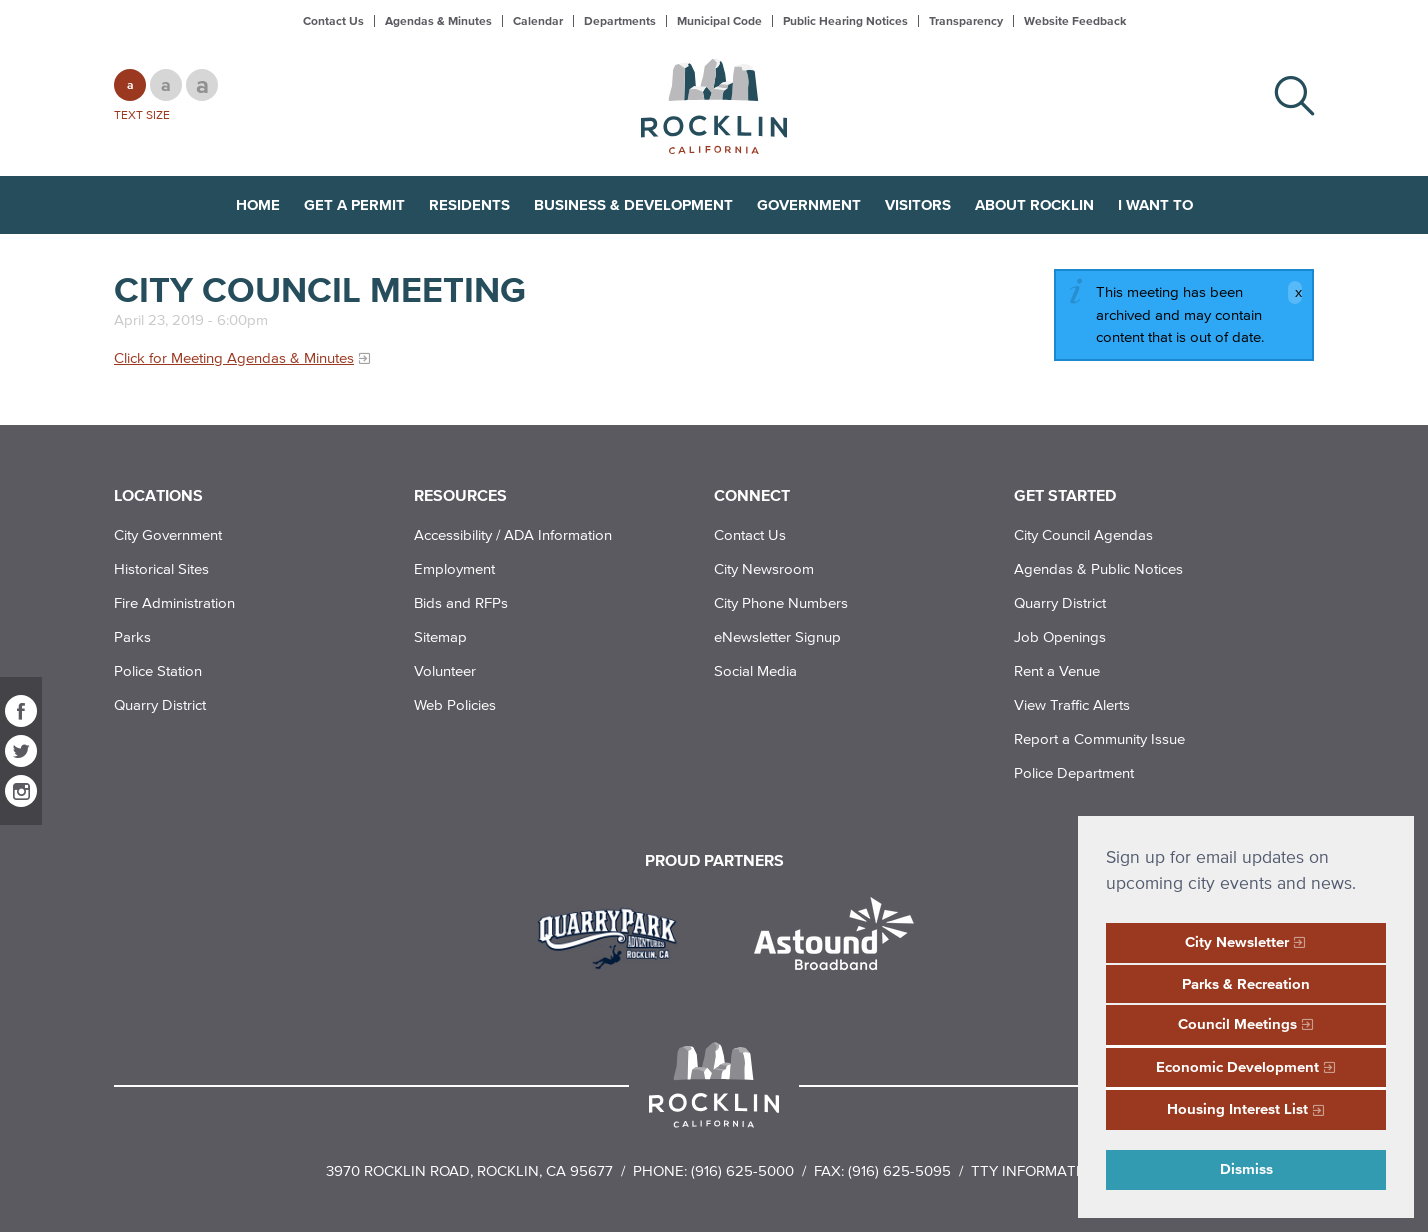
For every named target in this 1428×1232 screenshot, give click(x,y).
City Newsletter (1237, 941)
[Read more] (614, 936)
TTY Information (1036, 1170)
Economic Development (1237, 1066)
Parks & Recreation (1246, 983)
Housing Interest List (1237, 1108)
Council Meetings (1237, 1023)
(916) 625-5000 (742, 1170)
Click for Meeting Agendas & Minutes (234, 357)
